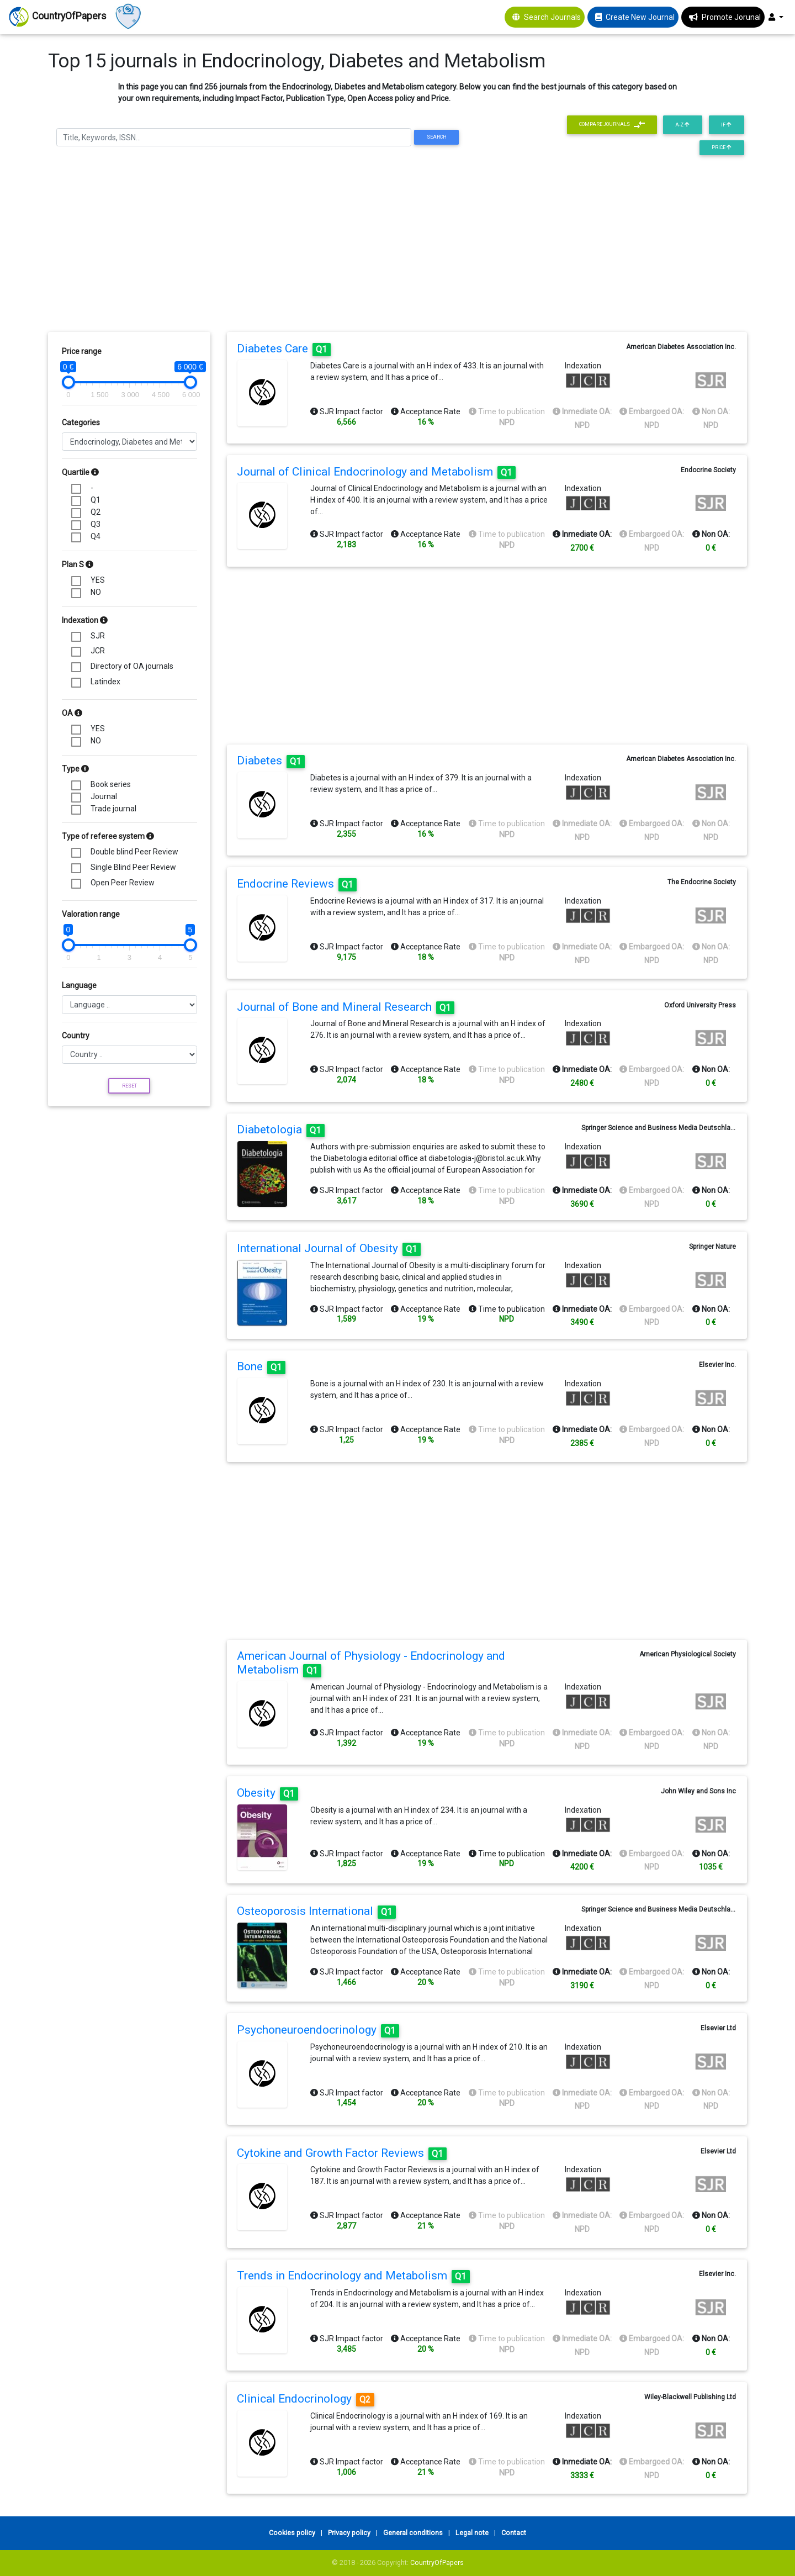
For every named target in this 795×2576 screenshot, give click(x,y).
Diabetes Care (284, 348)
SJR (98, 635)
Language (79, 985)
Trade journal (113, 808)
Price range (82, 351)
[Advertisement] (397, 247)
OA (72, 713)
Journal (104, 796)
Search (437, 137)
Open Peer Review (123, 882)
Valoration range (91, 914)
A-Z (682, 125)
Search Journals (552, 17)
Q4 (95, 536)
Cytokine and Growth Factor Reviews (342, 2153)
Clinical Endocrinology (305, 2398)
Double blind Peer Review (134, 851)
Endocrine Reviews (297, 883)
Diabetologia (281, 1129)
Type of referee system (108, 836)
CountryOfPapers (437, 2562)
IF (726, 125)
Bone (261, 1366)
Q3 (95, 524)
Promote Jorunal (731, 17)
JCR (98, 650)
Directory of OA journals (132, 666)
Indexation (85, 620)
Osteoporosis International (316, 1911)
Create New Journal (640, 17)
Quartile (80, 472)
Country (75, 1035)
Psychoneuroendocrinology (318, 2029)
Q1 (95, 499)
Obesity (267, 1792)
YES (98, 580)
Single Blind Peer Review (133, 867)
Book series (111, 784)
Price (722, 147)
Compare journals (612, 124)
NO (96, 592)
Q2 (95, 512)
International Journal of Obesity (329, 1248)
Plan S (77, 564)
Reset (129, 1086)
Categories (81, 422)
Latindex (105, 681)
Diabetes (271, 760)
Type (75, 768)
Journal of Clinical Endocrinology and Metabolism (376, 471)
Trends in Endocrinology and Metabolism (353, 2275)
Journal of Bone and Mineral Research (345, 1006)
